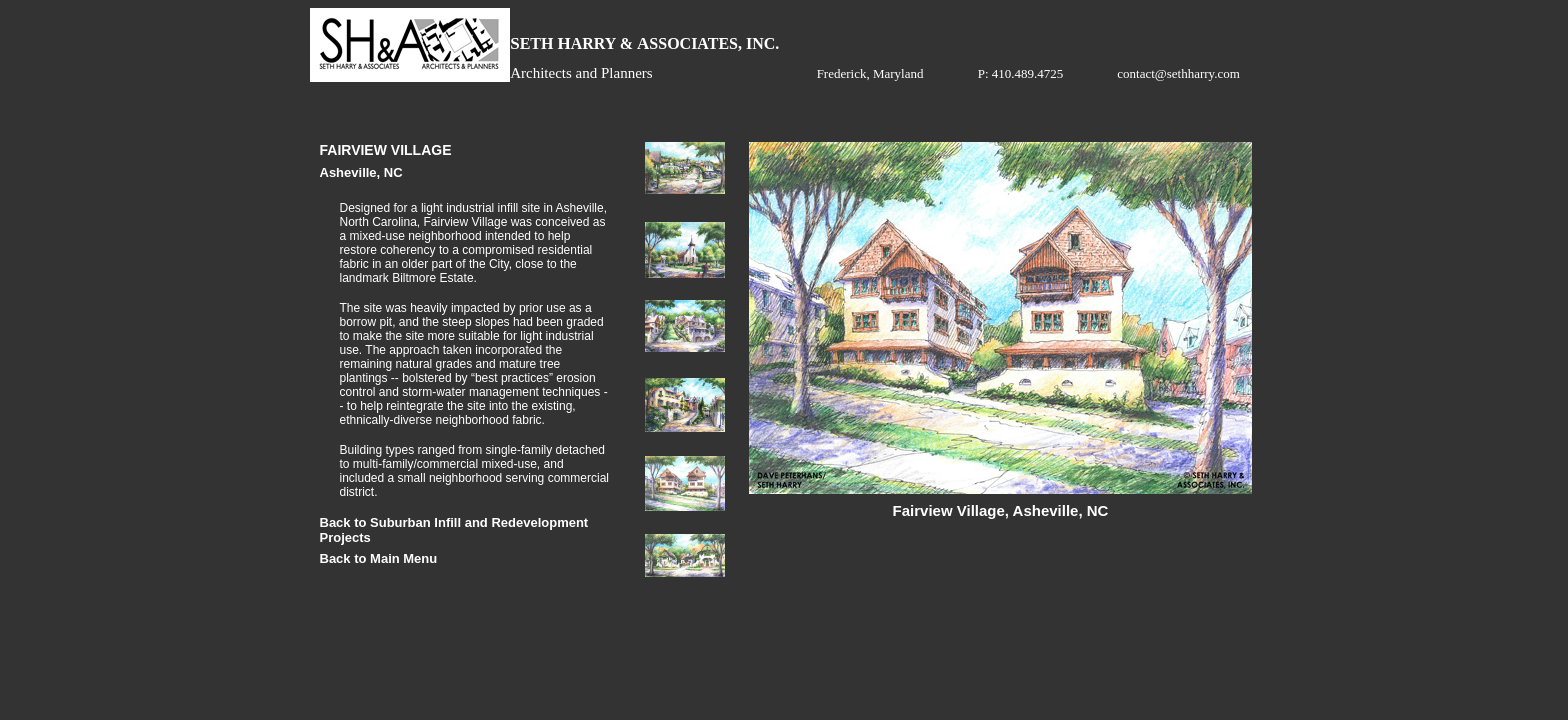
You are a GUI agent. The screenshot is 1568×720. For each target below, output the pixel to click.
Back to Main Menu (379, 558)
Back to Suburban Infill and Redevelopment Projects (454, 525)
